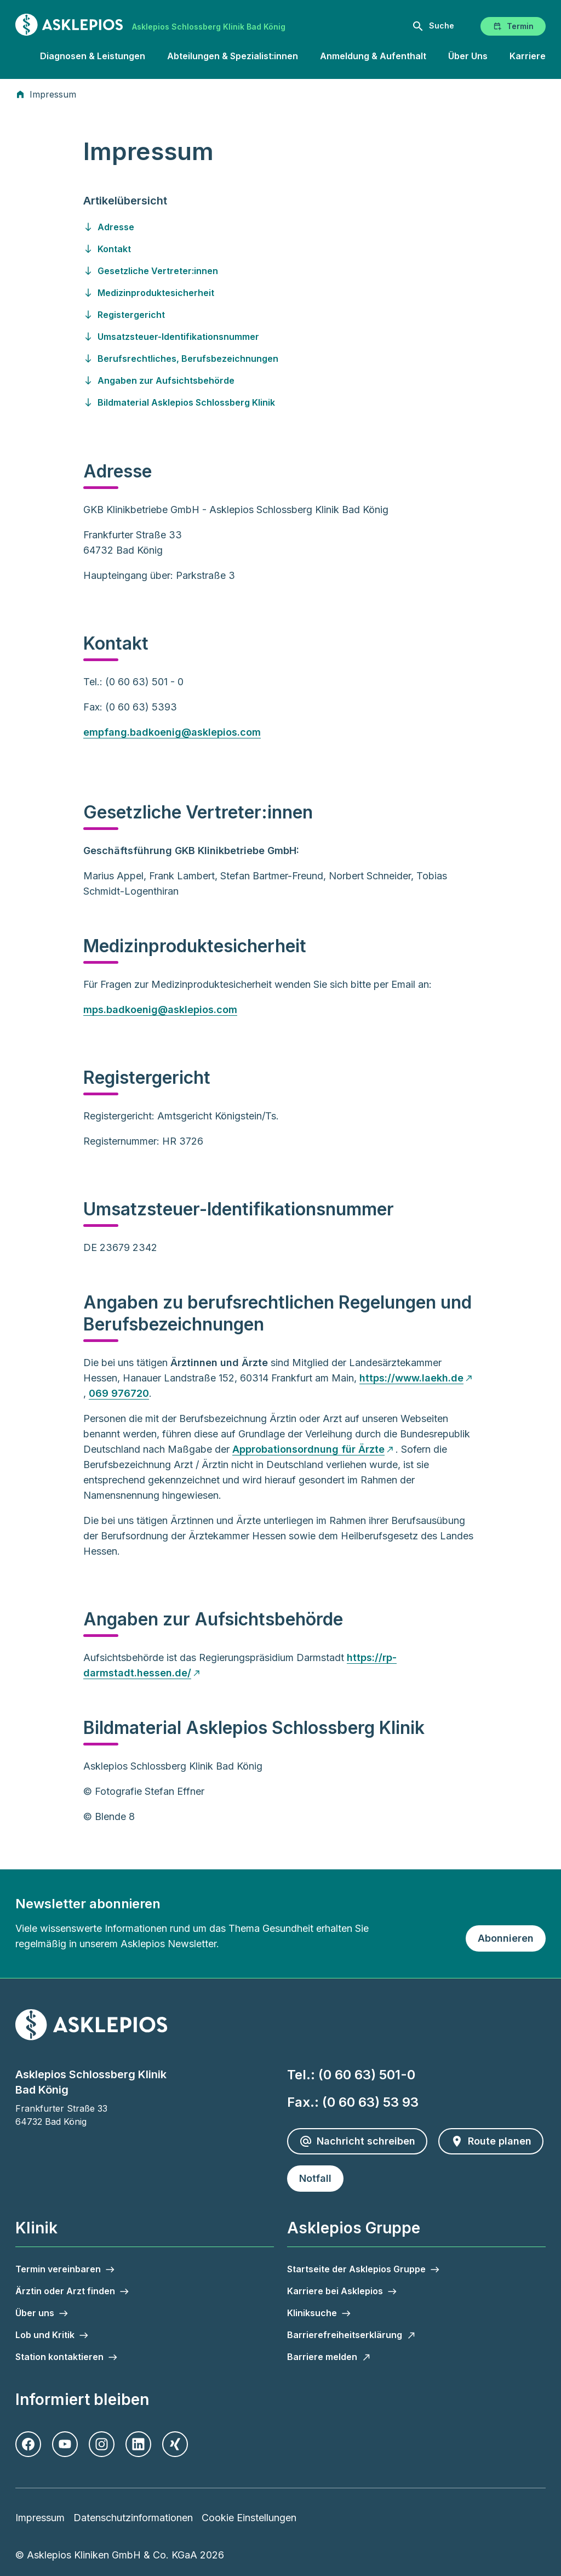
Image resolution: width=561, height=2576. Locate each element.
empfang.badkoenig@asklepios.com (172, 732)
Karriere (528, 55)
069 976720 (119, 1393)
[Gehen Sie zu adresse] (280, 226)
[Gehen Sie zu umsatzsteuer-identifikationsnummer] (280, 336)
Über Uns (468, 55)
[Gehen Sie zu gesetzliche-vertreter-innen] (280, 270)
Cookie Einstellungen (249, 2517)
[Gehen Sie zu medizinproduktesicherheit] (280, 292)
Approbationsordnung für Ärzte (308, 1449)
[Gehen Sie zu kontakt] (280, 248)
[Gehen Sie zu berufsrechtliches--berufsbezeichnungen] (280, 358)
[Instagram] (102, 2444)
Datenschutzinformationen (133, 2517)
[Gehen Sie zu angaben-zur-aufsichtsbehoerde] (280, 380)
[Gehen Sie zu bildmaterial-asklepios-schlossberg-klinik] (280, 402)
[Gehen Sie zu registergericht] (280, 314)
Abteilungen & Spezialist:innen (232, 55)
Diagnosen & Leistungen (92, 55)
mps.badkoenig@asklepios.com (160, 1009)
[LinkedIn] (138, 2444)
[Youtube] (65, 2444)
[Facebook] (28, 2444)
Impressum (40, 2517)
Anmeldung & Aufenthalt (373, 55)
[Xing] (175, 2444)
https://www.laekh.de (411, 1378)
